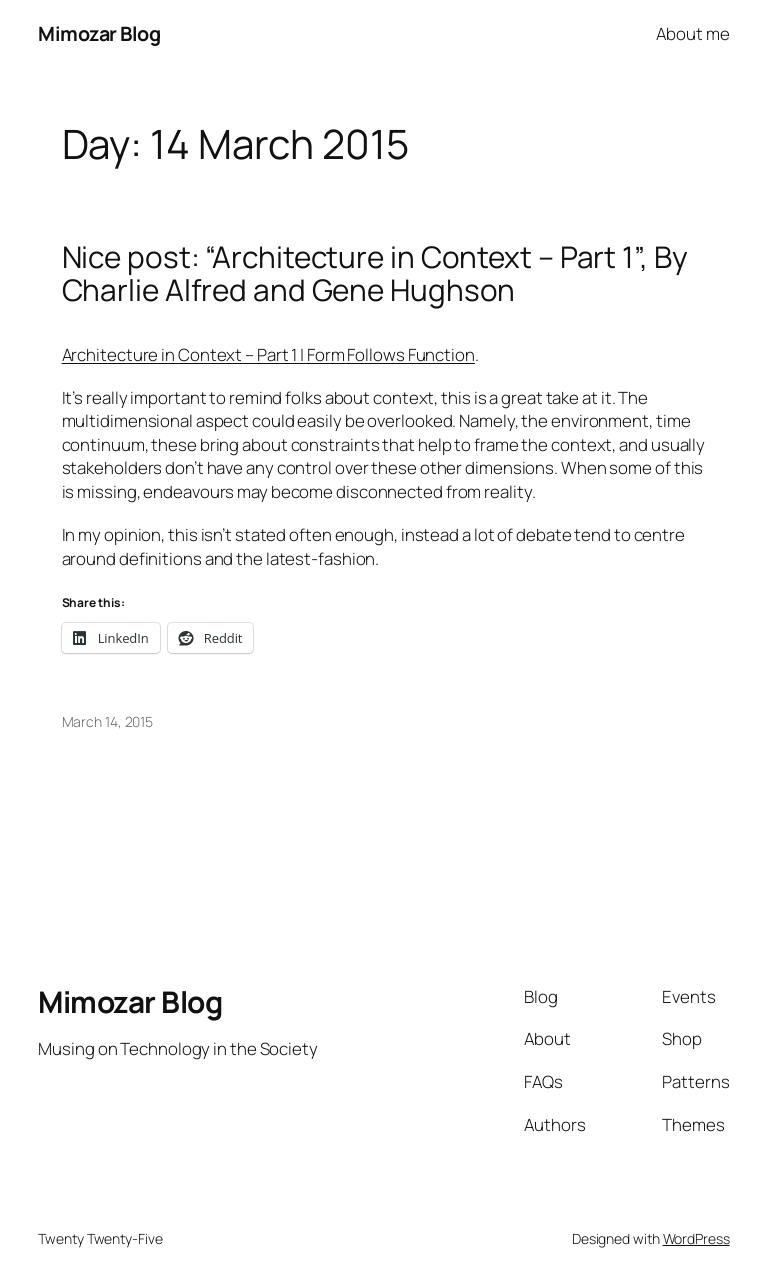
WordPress (696, 1238)
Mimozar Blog (99, 33)
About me (692, 33)
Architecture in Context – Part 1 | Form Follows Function (268, 354)
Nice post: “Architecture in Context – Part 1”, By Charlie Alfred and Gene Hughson (375, 273)
